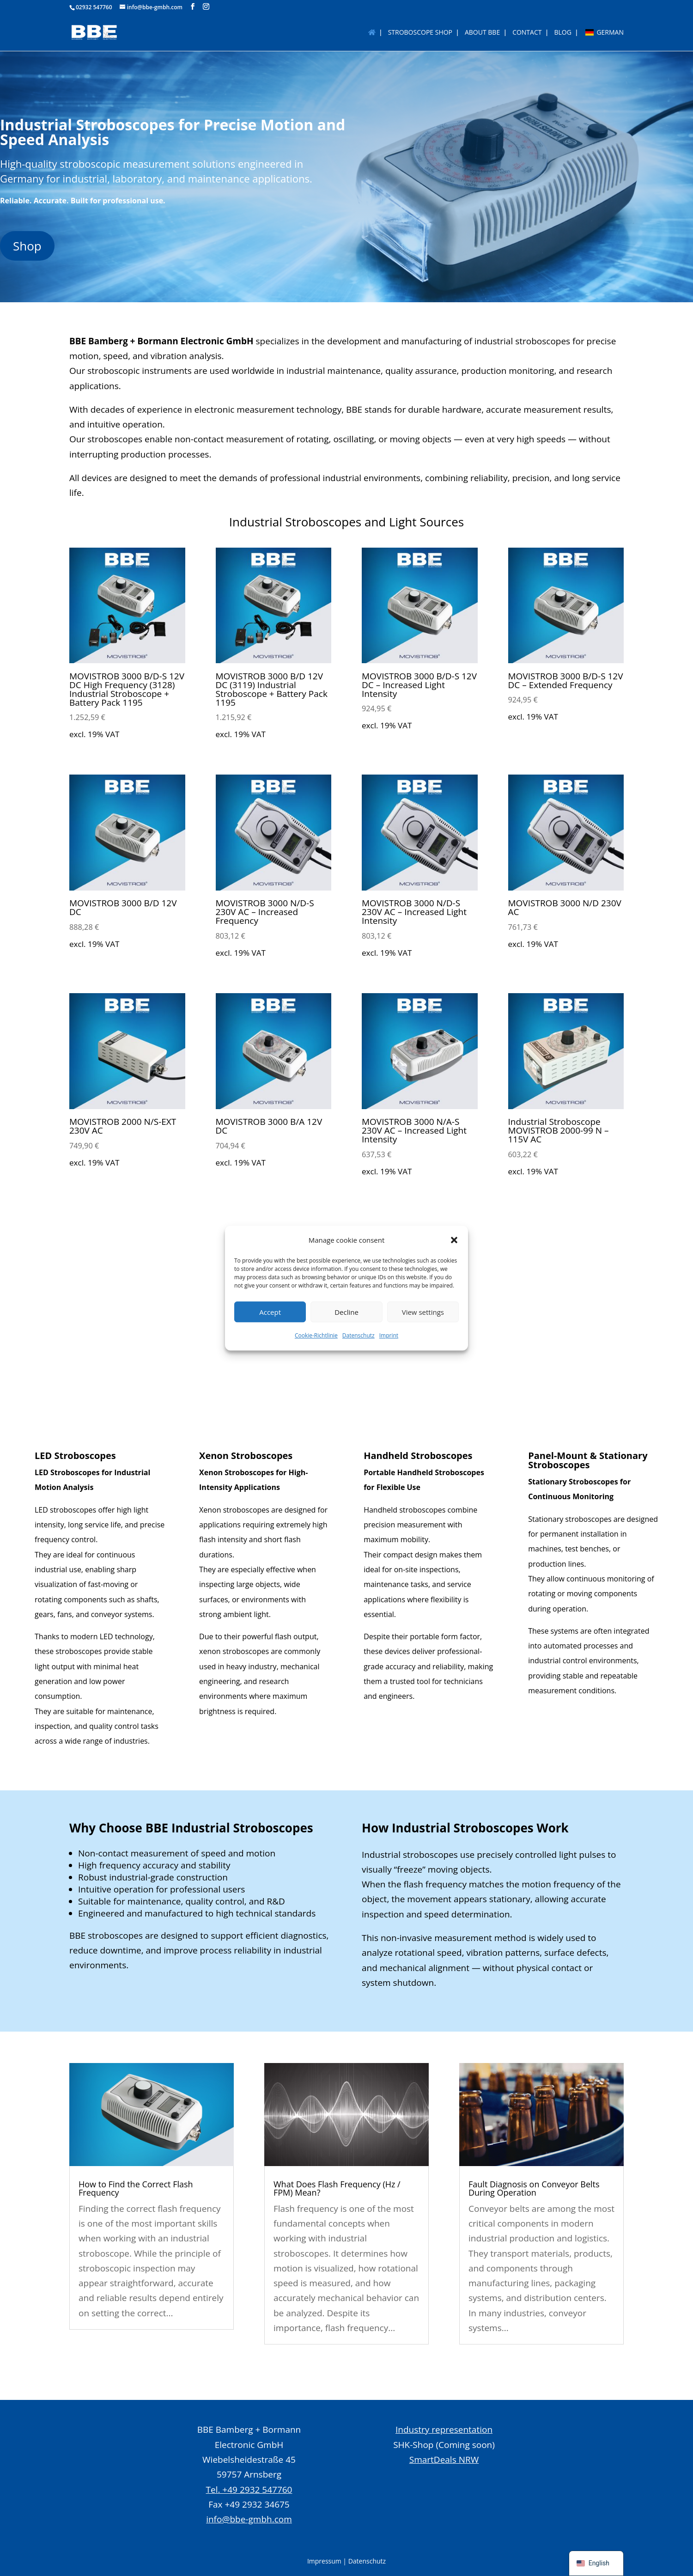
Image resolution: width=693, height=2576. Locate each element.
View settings (423, 1312)
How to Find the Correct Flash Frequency (136, 2188)
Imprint (388, 1336)
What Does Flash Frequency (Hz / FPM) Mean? (337, 2188)
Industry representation (443, 2429)
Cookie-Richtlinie (316, 1336)
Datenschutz (358, 1336)
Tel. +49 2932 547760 (249, 2490)
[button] (454, 1240)
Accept (270, 1312)
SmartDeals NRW (444, 2460)
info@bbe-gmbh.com (249, 2519)
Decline (346, 1312)
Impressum (324, 2561)
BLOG (562, 33)
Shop (27, 246)
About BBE (482, 33)
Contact (526, 33)
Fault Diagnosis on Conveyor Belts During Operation (534, 2188)
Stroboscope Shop (420, 33)
